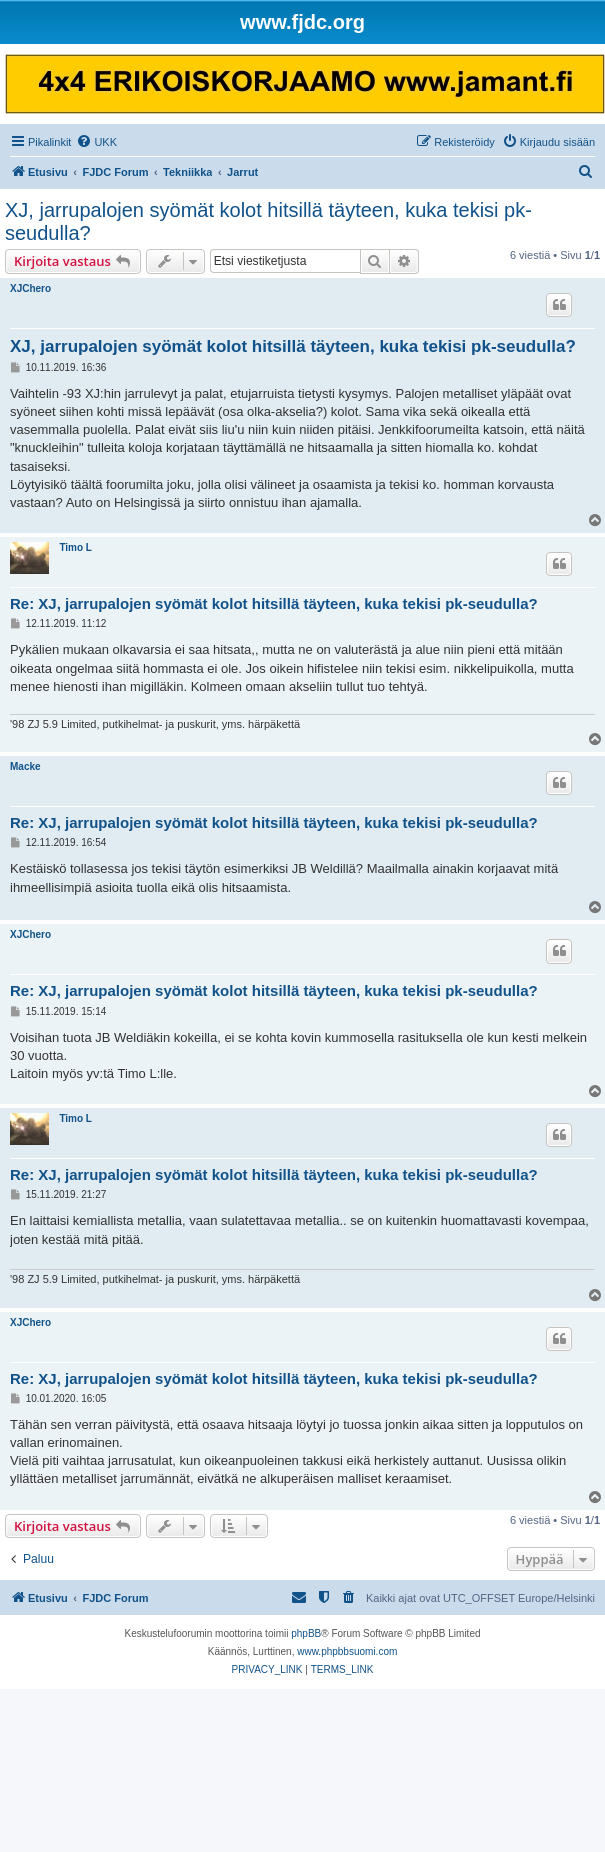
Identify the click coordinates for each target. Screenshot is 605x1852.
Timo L (75, 547)
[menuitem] (96, 142)
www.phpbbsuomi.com (347, 1651)
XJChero (30, 288)
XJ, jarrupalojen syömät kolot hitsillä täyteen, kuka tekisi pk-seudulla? (268, 221)
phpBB (306, 1633)
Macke (25, 766)
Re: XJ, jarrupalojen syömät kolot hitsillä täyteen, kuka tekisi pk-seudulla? (274, 603)
